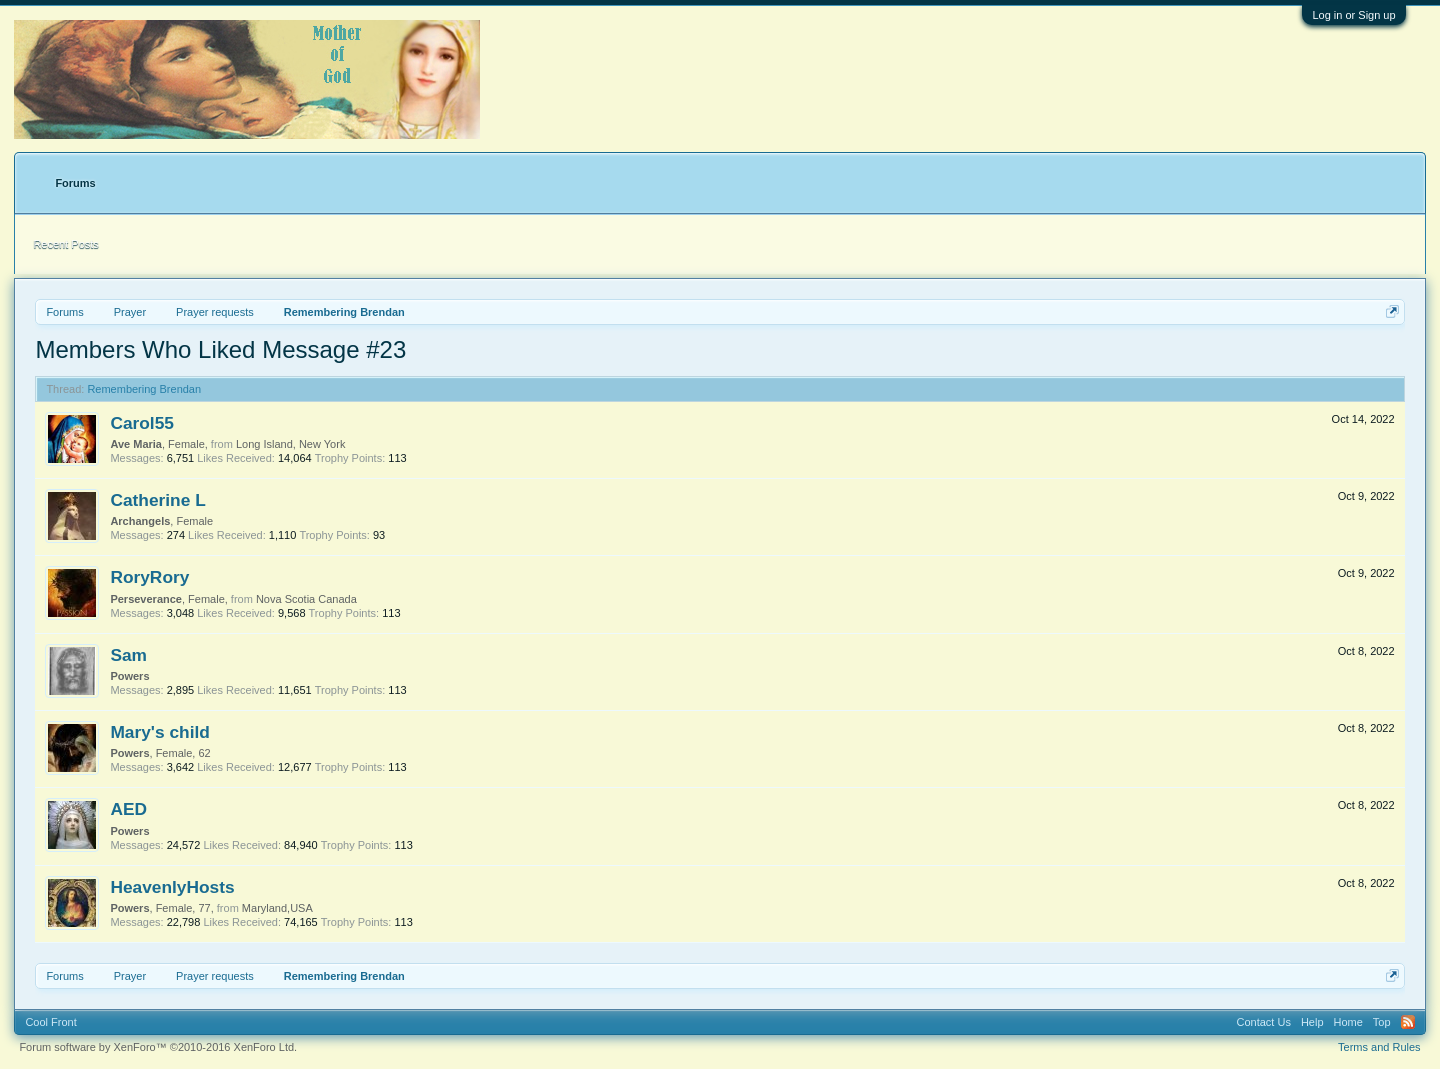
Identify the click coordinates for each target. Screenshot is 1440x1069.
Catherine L (157, 500)
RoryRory (149, 577)
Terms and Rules (1379, 1047)
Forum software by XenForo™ (158, 1047)
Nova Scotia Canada (306, 599)
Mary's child (159, 732)
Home (1348, 1022)
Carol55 (142, 423)
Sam (128, 655)
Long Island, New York (290, 444)
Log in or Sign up (1353, 15)
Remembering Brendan (144, 389)
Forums (75, 183)
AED (128, 809)
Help (1312, 1022)
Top (1382, 1022)
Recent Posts (65, 244)
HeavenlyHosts (172, 887)
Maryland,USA (277, 908)
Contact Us (1263, 1022)
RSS (1408, 1022)
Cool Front (50, 1022)
